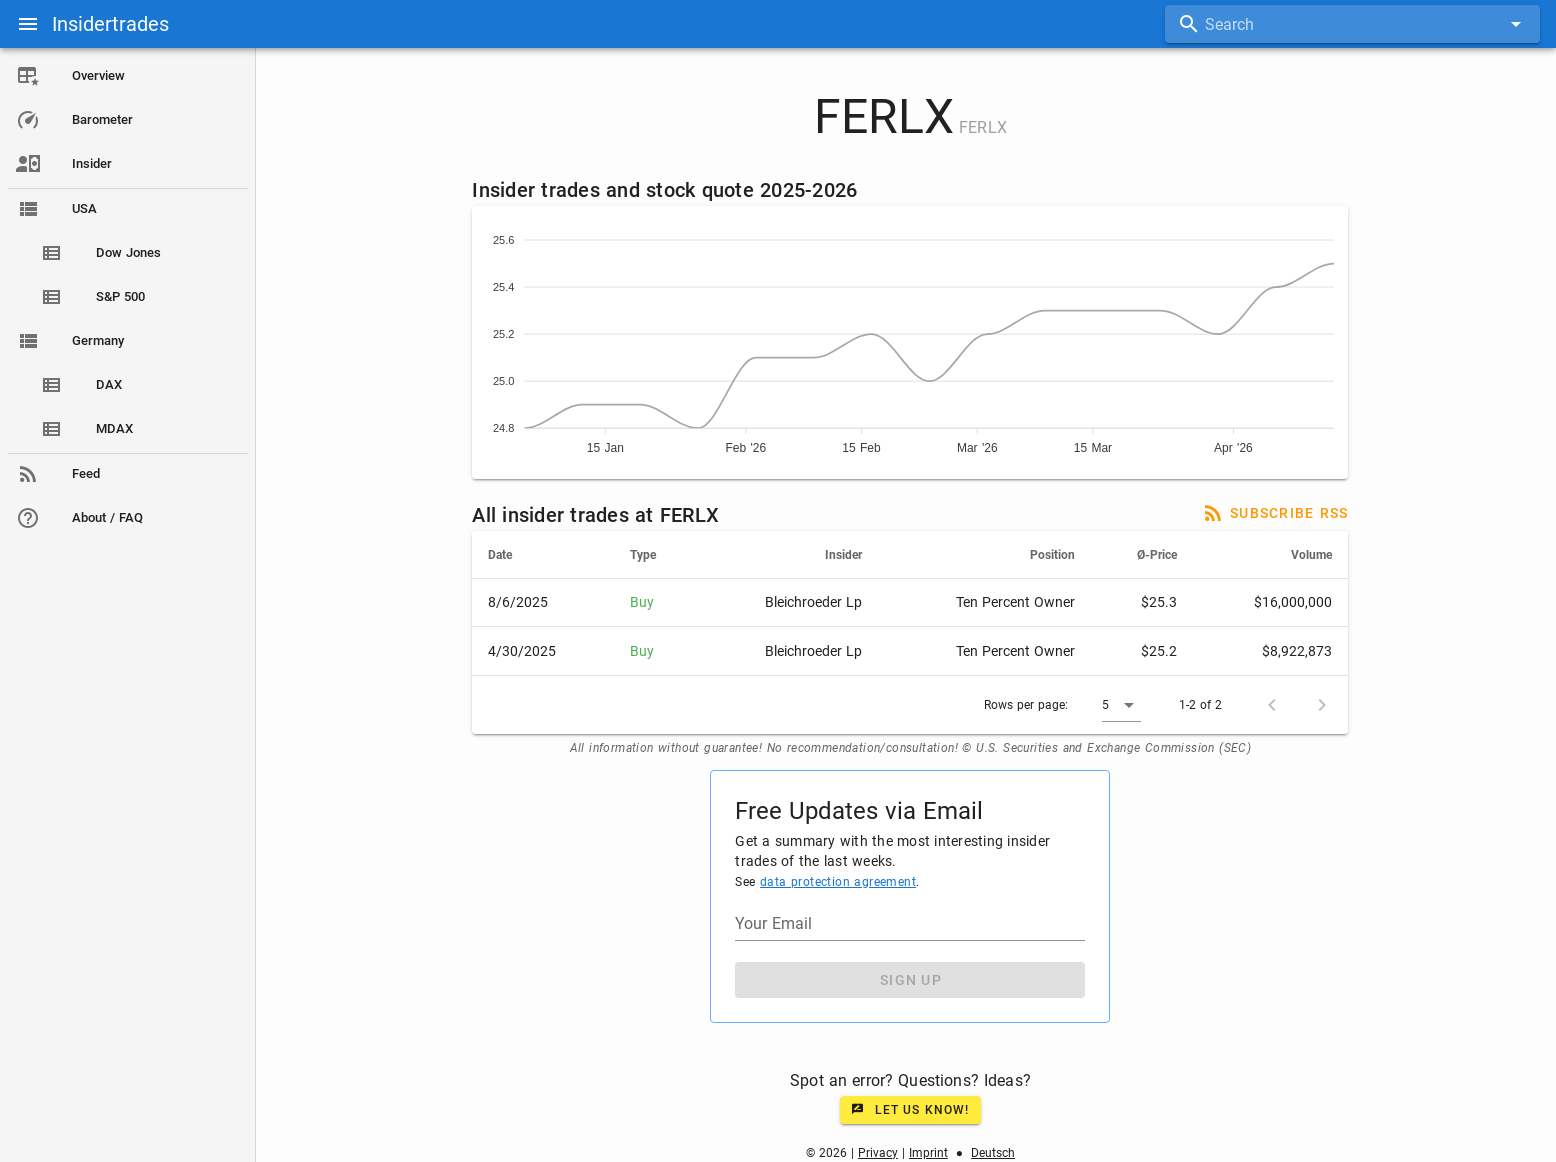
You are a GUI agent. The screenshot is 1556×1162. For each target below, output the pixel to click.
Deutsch (993, 1153)
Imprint (928, 1153)
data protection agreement (838, 882)
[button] (1122, 705)
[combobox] (1352, 24)
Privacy (878, 1153)
